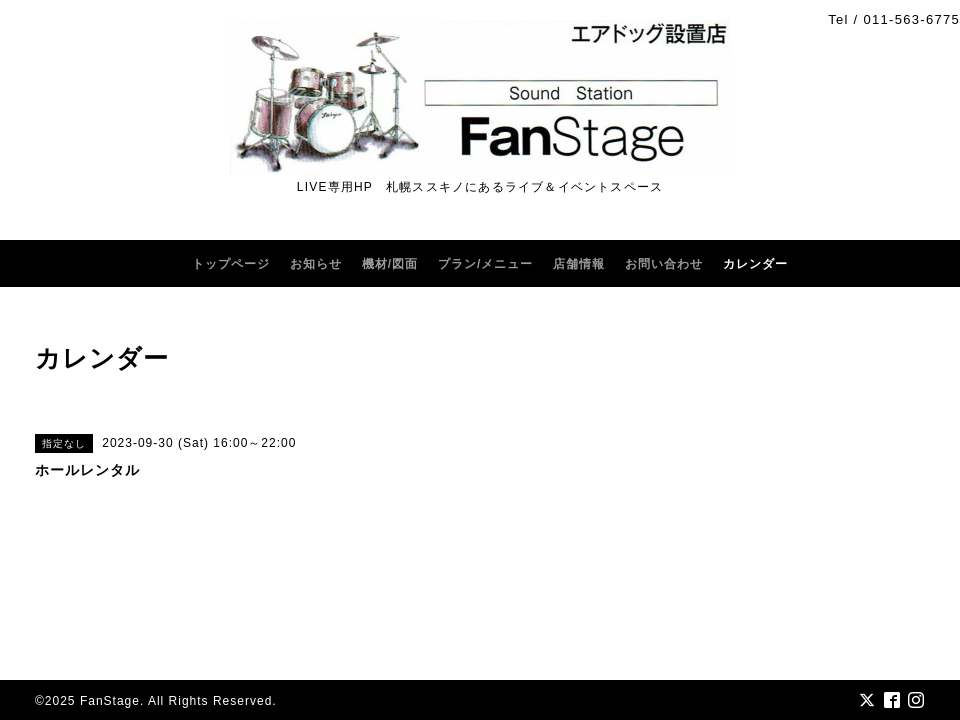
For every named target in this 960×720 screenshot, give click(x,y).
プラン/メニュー (485, 264)
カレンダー (755, 264)
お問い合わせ (664, 264)
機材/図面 (390, 264)
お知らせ (316, 264)
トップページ (231, 264)
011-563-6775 (911, 19)
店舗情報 (579, 264)
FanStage (110, 701)
